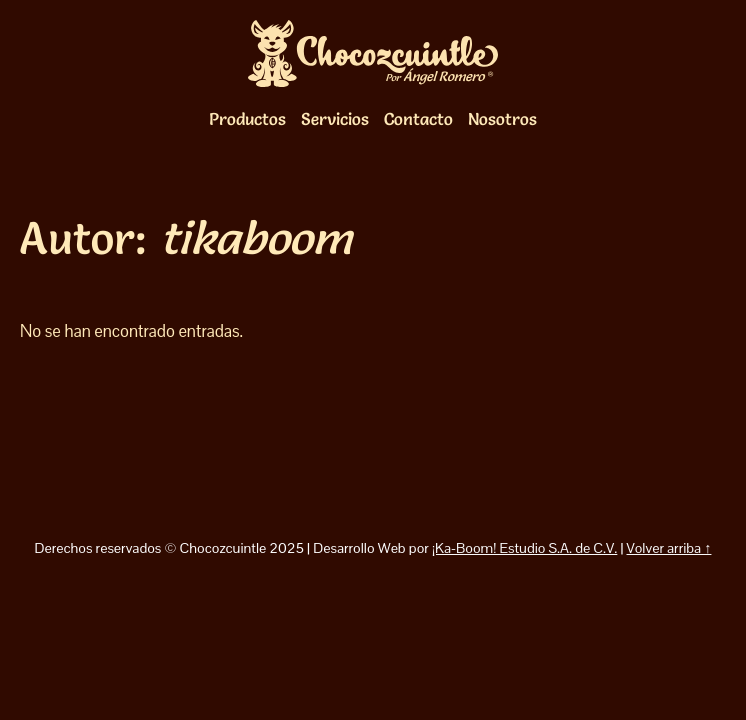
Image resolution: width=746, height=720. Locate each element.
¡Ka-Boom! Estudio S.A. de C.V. (524, 548)
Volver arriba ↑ (669, 548)
